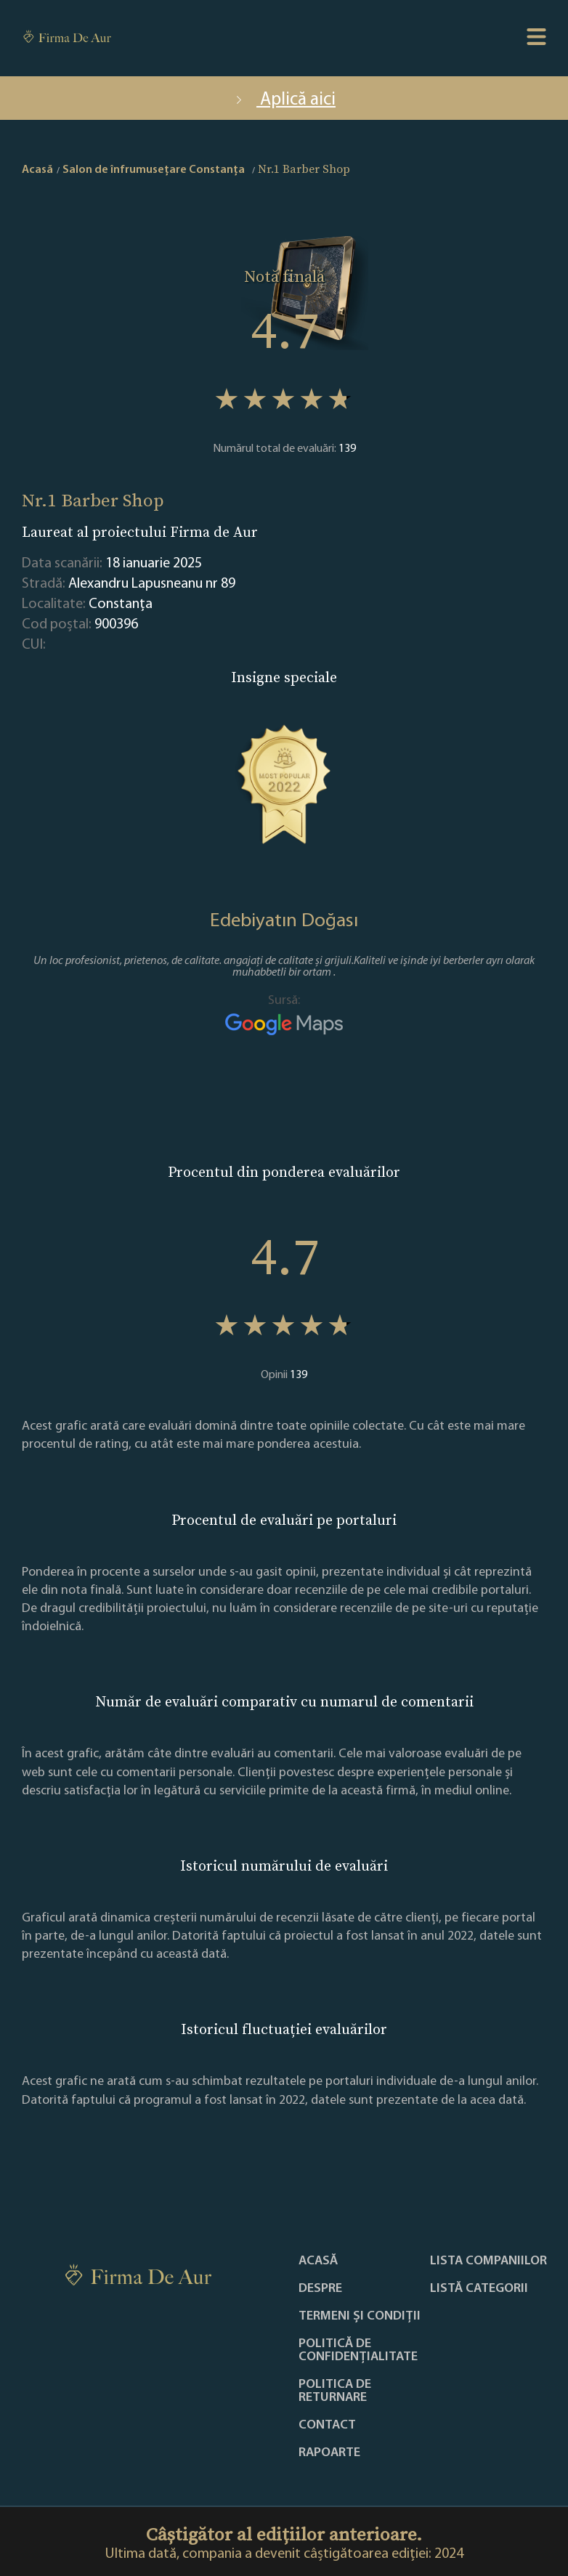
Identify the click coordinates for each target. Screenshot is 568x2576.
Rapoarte (329, 2453)
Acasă (318, 2261)
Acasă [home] (37, 170)
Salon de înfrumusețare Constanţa (153, 170)
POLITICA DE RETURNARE (335, 2391)
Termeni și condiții (360, 2316)
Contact (327, 2425)
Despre (320, 2289)
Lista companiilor (488, 2261)
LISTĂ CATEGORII (479, 2289)
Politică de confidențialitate (358, 2351)
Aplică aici (284, 100)
